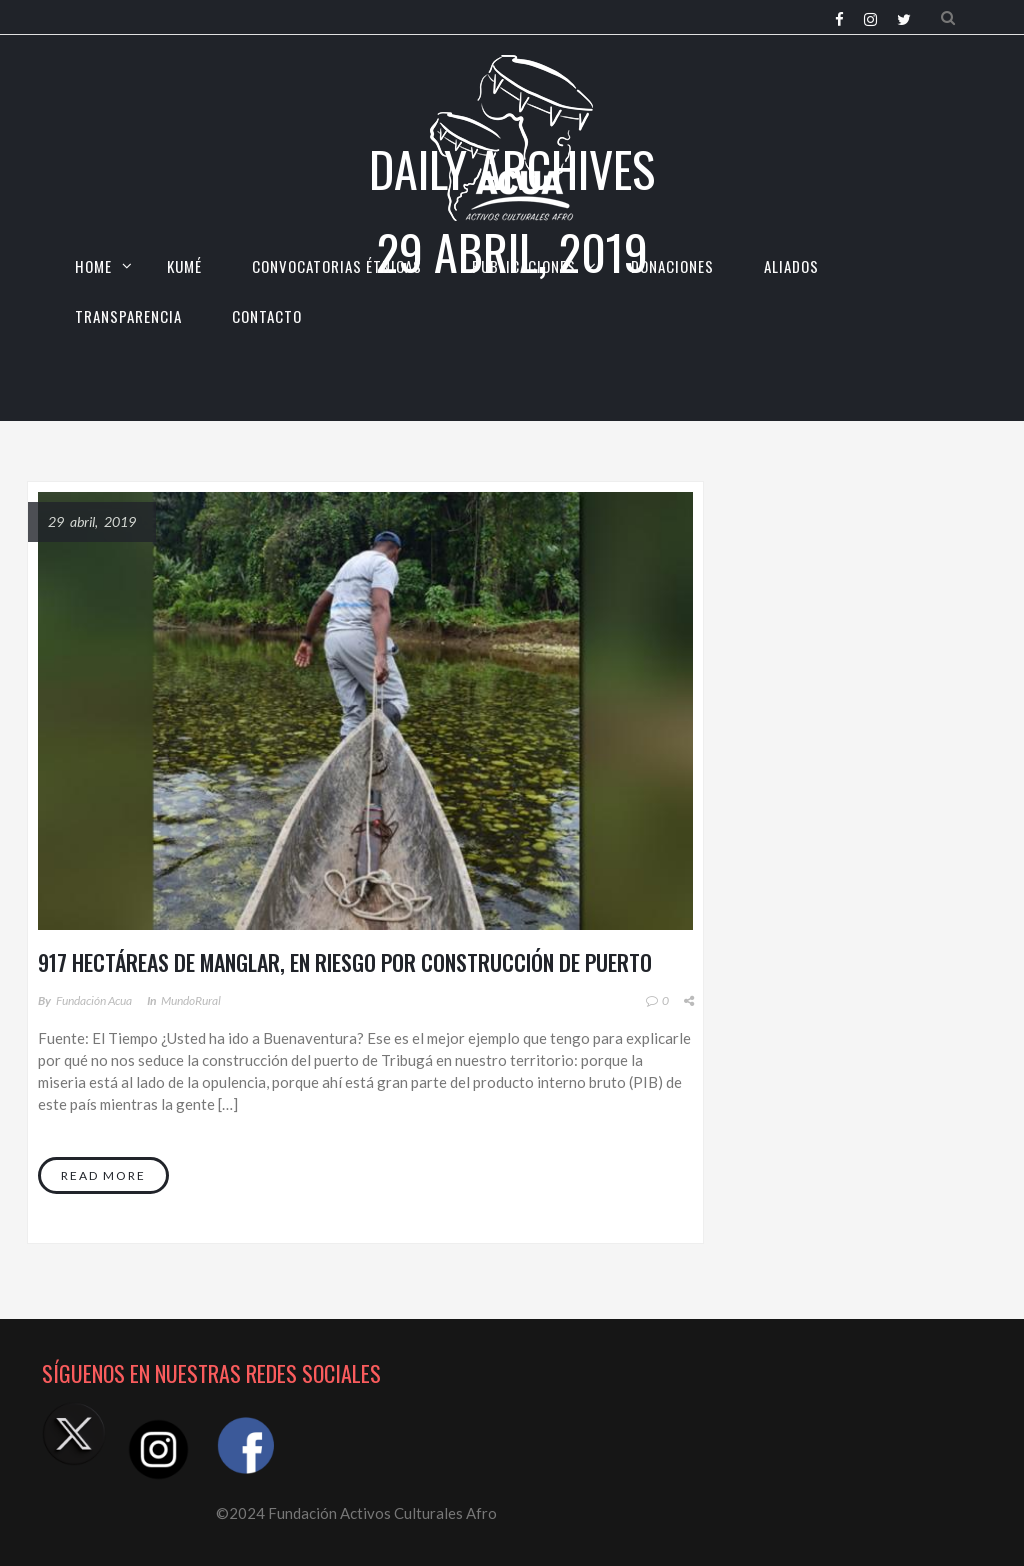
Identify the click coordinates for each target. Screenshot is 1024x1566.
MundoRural (191, 1000)
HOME (93, 266)
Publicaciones (524, 266)
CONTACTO (267, 316)
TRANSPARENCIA (128, 316)
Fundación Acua (94, 1000)
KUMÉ (184, 266)
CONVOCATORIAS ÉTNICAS (337, 266)
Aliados (791, 266)
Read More (103, 1175)
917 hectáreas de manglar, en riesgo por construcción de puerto (345, 962)
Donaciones (672, 266)
